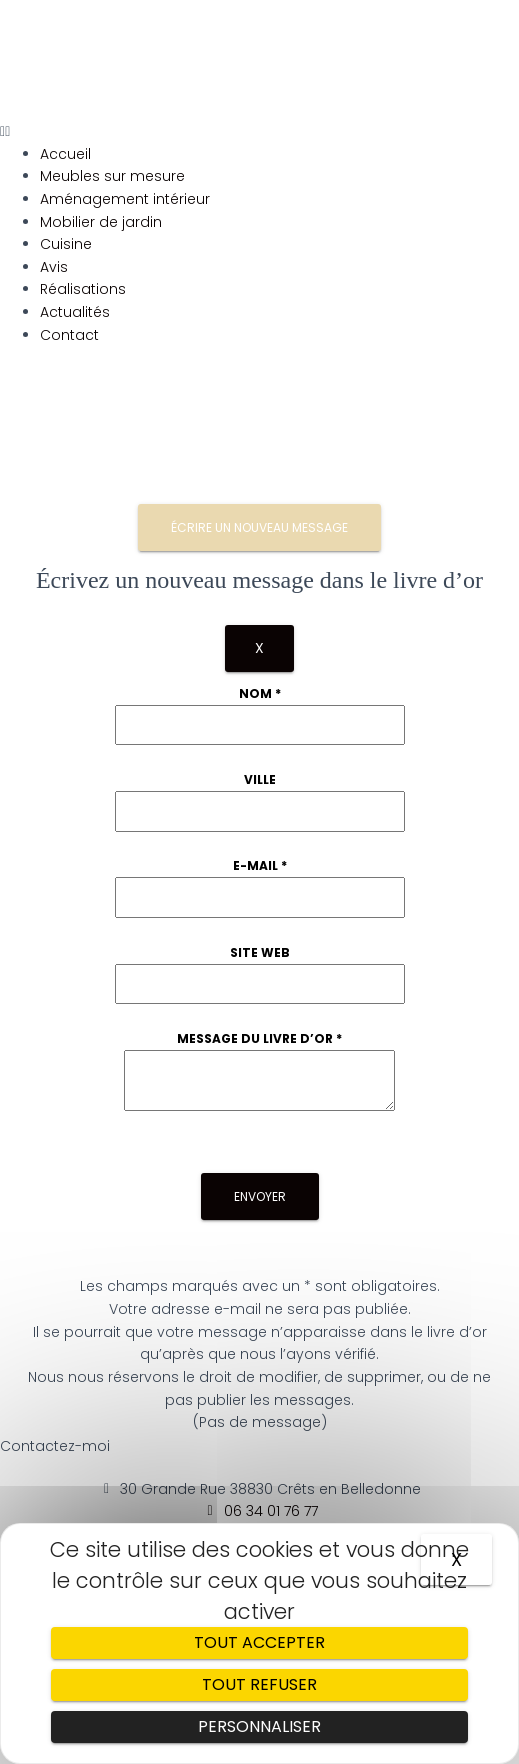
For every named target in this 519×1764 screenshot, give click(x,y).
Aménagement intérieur (125, 199)
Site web (260, 953)
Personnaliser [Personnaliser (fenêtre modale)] (259, 1726)
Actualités (75, 312)
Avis (54, 267)
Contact (69, 335)
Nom (260, 694)
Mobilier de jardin (101, 222)
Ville (260, 780)
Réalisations (83, 289)
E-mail (260, 866)
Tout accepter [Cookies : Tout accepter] (259, 1642)
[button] (259, 131)
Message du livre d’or (259, 1039)
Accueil (65, 154)
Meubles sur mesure (112, 176)
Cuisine (66, 244)
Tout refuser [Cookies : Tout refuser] (259, 1684)
